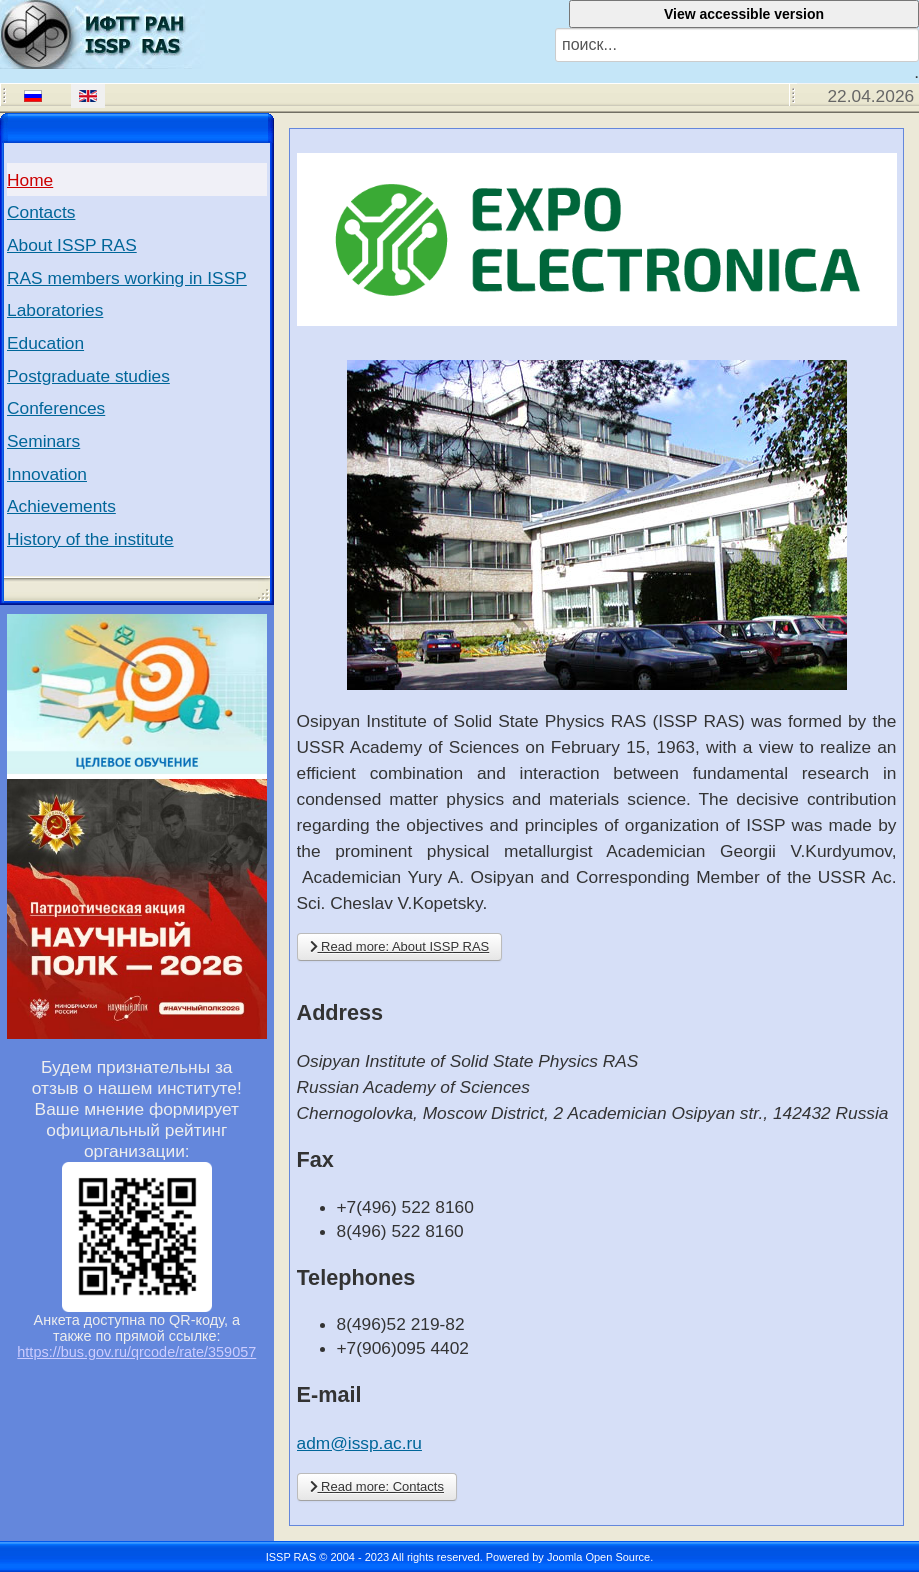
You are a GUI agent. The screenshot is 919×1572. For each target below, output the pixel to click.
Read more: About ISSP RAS (400, 946)
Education (45, 343)
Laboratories (55, 310)
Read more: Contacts (377, 1486)
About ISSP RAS (72, 245)
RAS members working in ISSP (127, 278)
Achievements (61, 506)
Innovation (47, 474)
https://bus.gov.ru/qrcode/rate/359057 (136, 1352)
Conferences (56, 408)
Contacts (41, 212)
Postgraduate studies (88, 376)
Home (30, 180)
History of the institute (90, 539)
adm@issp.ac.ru (359, 1443)
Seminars (43, 441)
